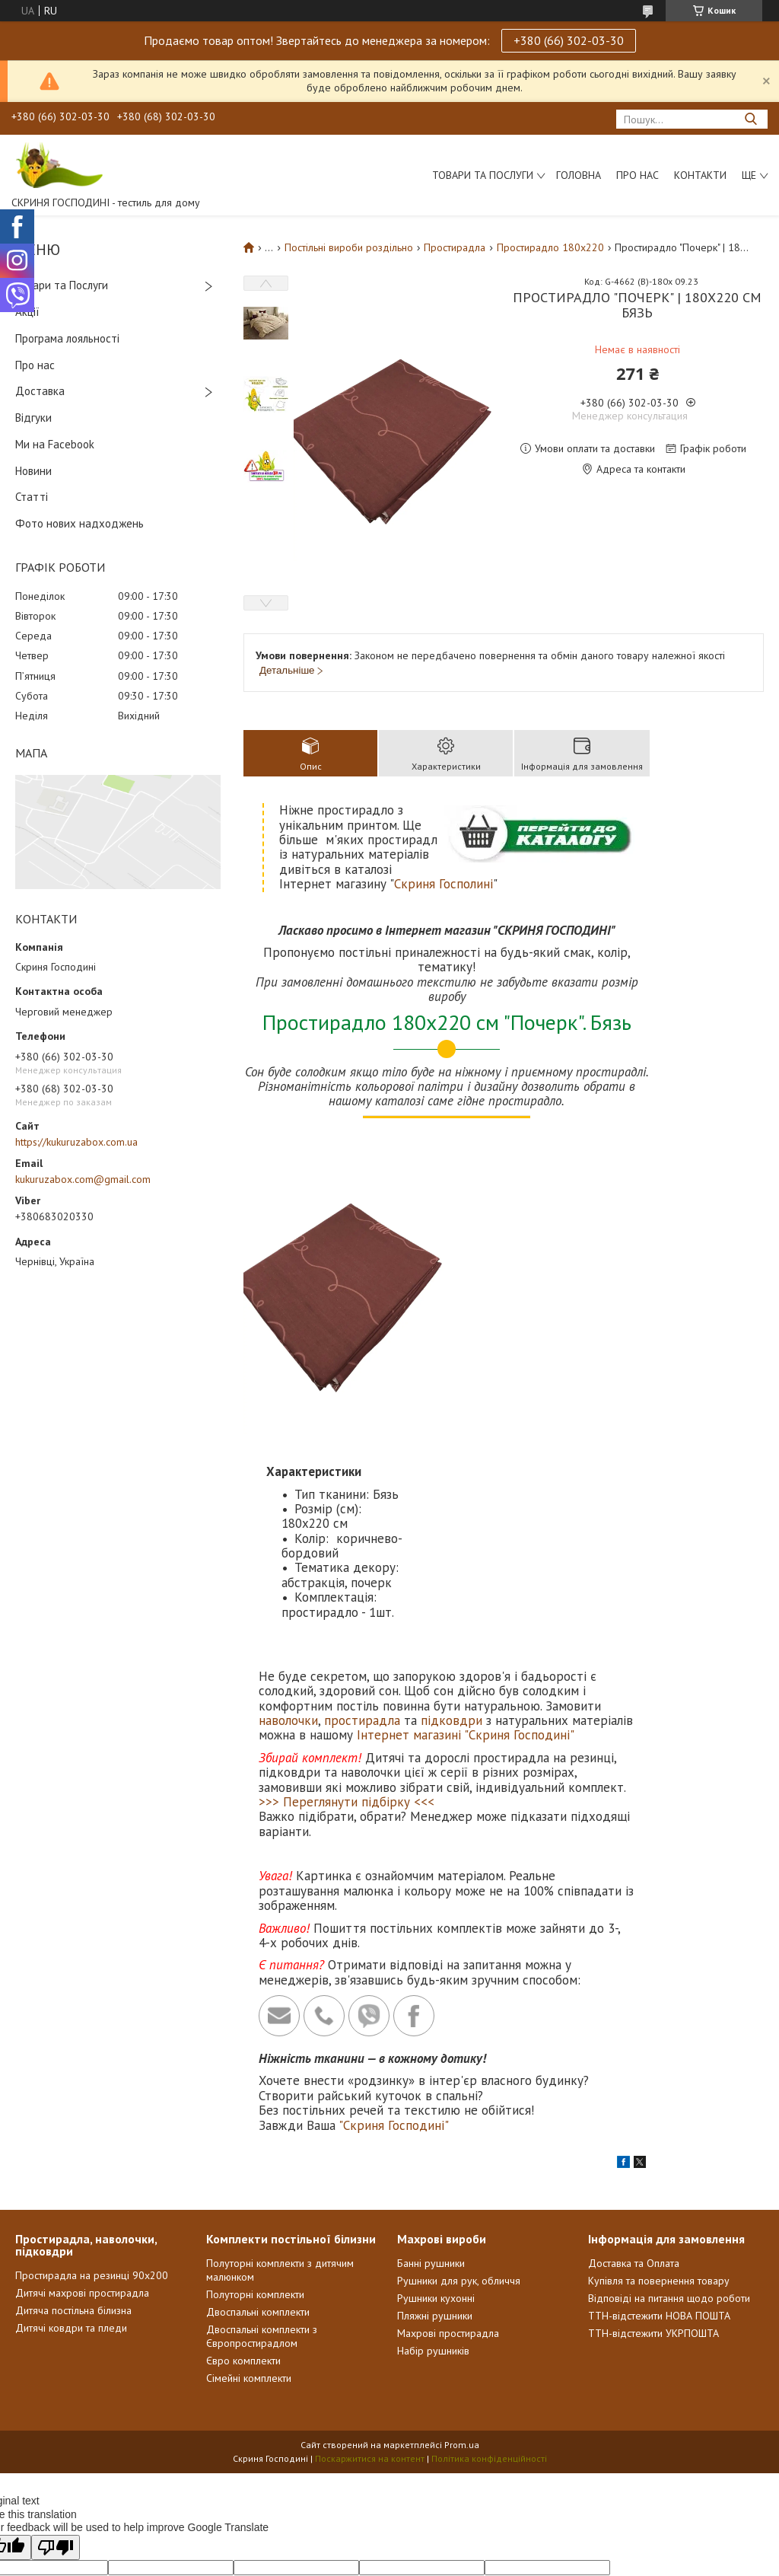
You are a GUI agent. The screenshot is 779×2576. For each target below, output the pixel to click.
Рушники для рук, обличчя (458, 2087)
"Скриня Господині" (394, 1932)
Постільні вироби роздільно (349, 247)
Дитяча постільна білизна (73, 2117)
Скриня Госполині (443, 883)
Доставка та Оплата (633, 2070)
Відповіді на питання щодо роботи (669, 2105)
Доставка (40, 391)
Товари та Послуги (61, 285)
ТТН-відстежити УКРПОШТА (653, 2140)
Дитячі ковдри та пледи (71, 2134)
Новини (33, 471)
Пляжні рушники (434, 2122)
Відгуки (33, 417)
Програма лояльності (67, 338)
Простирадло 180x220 (550, 247)
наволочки (288, 1527)
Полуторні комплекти (255, 2101)
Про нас (637, 175)
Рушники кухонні (436, 2105)
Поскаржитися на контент (369, 2265)
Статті (31, 496)
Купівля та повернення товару (659, 2087)
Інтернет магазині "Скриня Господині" (465, 1542)
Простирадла (454, 247)
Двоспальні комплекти (258, 2118)
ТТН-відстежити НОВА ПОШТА (659, 2122)
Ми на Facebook (54, 444)
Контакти (700, 175)
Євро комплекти (243, 2167)
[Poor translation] (55, 2354)
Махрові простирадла (448, 2140)
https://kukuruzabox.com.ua (76, 1142)
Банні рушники (431, 2070)
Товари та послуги (482, 175)
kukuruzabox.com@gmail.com (83, 1179)
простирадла (362, 1527)
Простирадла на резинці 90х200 (91, 2082)
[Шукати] (750, 119)
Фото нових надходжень (79, 523)
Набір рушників (433, 2157)
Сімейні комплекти (248, 2185)
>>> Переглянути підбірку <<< (346, 1608)
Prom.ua (461, 2251)
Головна (578, 175)
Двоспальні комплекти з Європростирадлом (261, 2143)
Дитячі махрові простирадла (82, 2099)
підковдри (451, 1527)
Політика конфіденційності (489, 2265)
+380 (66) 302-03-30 (569, 40)
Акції (27, 311)
